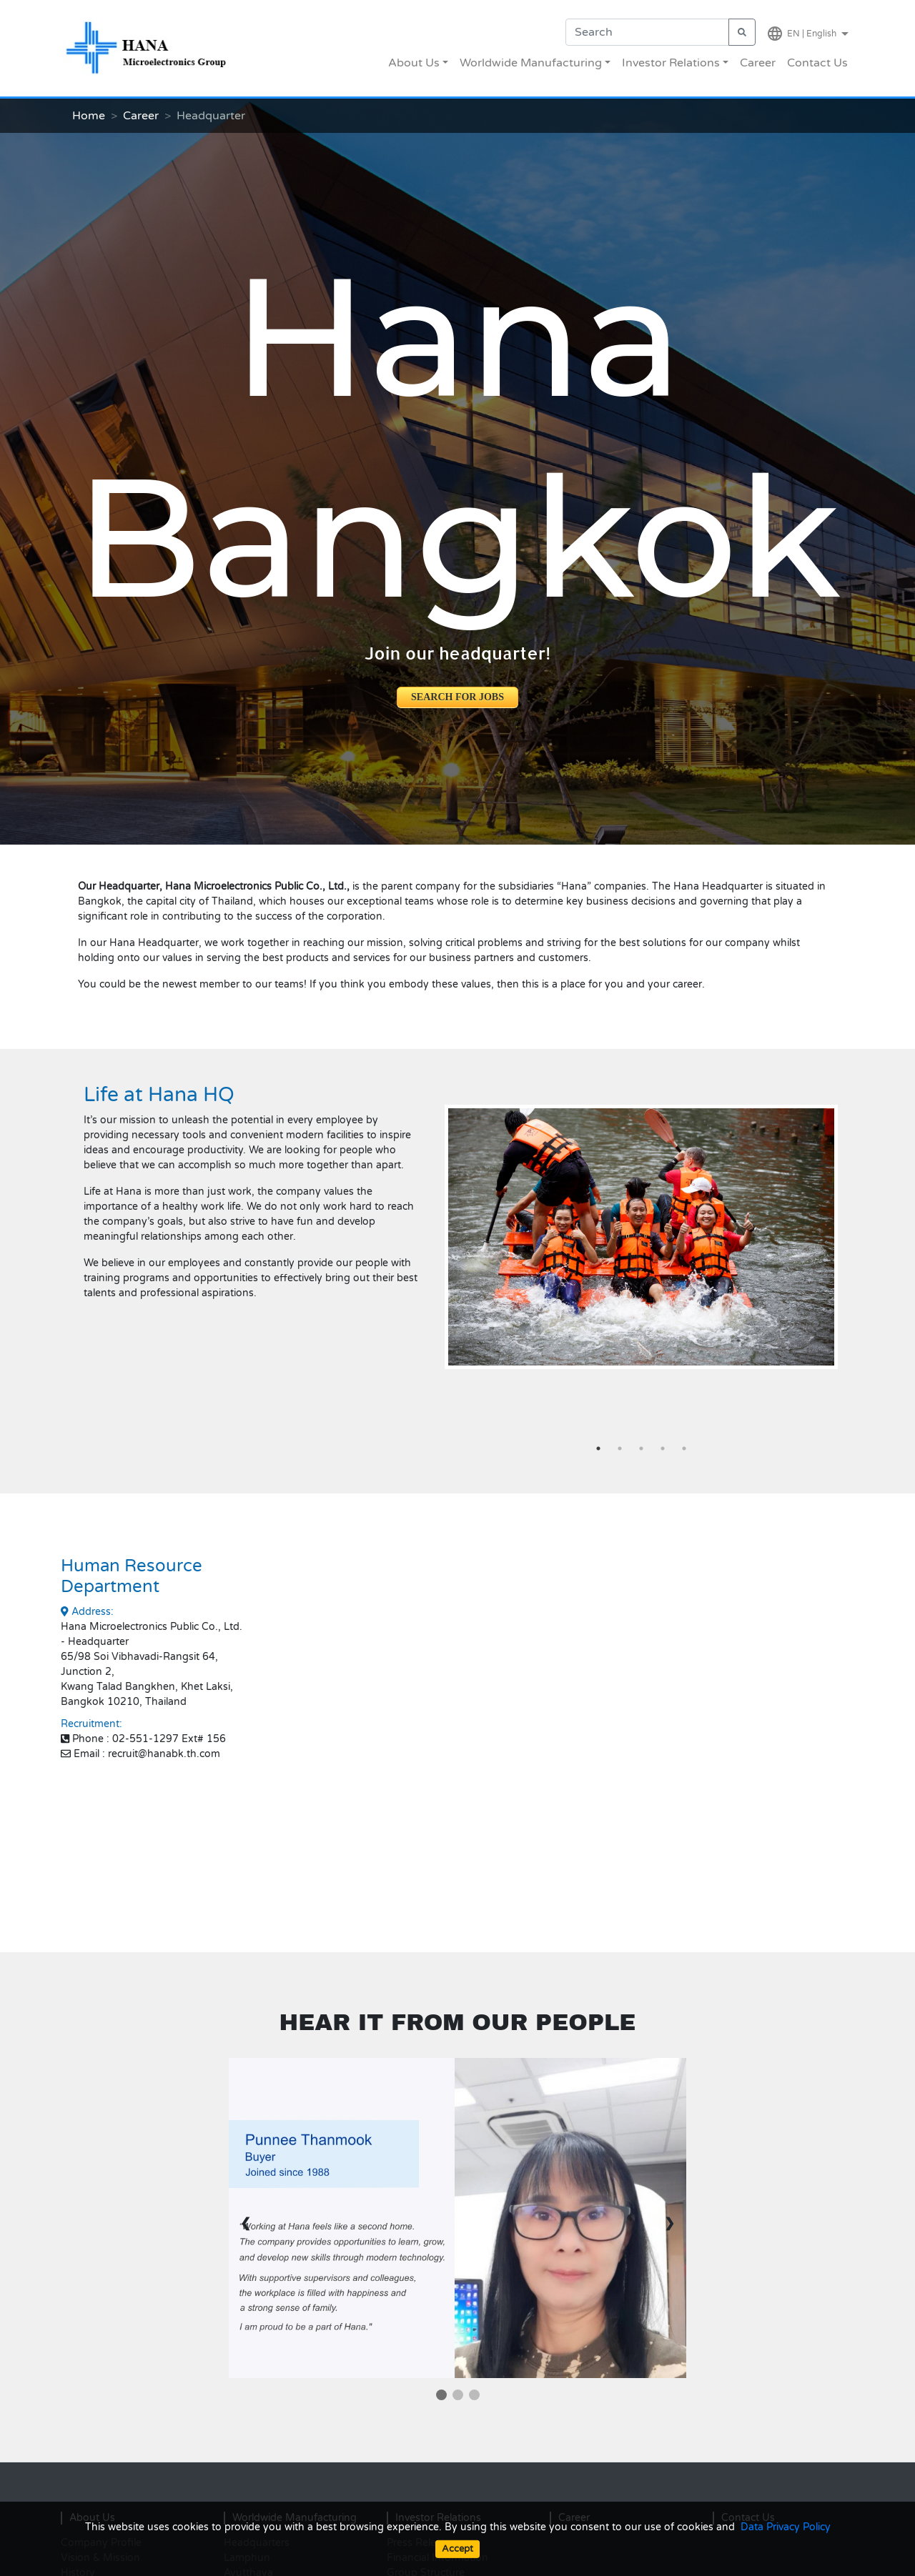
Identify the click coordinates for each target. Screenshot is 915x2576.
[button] (641, 1260)
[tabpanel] (641, 1237)
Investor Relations (671, 63)
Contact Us (817, 63)
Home (88, 116)
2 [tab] (620, 1448)
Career (758, 63)
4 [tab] (663, 1448)
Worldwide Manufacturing (531, 63)
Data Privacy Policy (786, 2527)
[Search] (647, 32)
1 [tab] (598, 1448)
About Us (414, 63)
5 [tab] (684, 1448)
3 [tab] (641, 1448)
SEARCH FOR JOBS (457, 697)
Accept (457, 2549)
